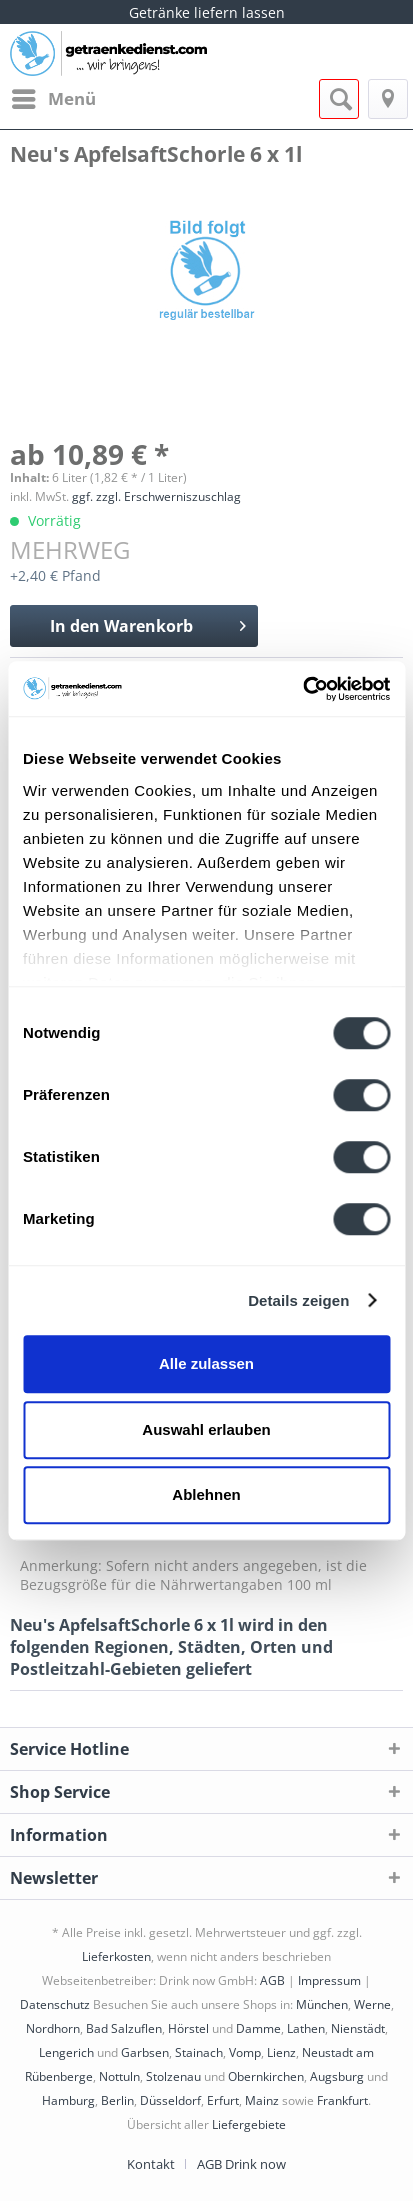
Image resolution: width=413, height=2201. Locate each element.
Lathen (306, 2028)
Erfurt (223, 2100)
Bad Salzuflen (124, 2028)
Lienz (281, 2052)
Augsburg (337, 2076)
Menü (54, 96)
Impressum (329, 1980)
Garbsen (145, 2052)
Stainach (199, 2052)
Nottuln (119, 2076)
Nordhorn (53, 2028)
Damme (258, 2028)
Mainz (262, 2100)
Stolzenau (173, 2076)
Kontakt (151, 2164)
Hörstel (188, 2028)
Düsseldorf (170, 2100)
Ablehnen (206, 1494)
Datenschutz (55, 2004)
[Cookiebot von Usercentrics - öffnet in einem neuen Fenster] (302, 689)
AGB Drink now (241, 2164)
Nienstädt (358, 2028)
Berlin (117, 2100)
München (322, 2004)
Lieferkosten (116, 1956)
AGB (272, 1980)
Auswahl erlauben (206, 1429)
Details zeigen (298, 1300)
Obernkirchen (266, 2076)
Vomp (245, 2052)
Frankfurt (342, 2100)
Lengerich (66, 2052)
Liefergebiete (249, 2124)
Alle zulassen (206, 1363)
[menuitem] (53, 99)
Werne (372, 2004)
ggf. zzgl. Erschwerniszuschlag (156, 496)
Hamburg (68, 2100)
